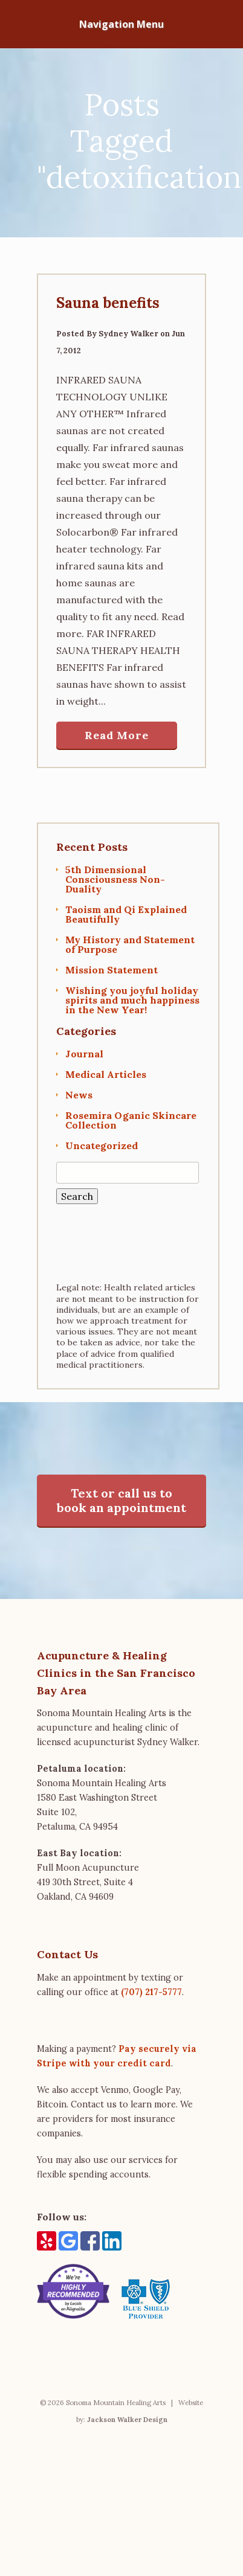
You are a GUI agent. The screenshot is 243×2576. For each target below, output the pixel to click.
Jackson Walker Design (127, 2419)
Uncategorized (101, 1145)
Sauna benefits (108, 302)
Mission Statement (111, 970)
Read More (117, 735)
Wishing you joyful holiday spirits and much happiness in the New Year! (132, 1000)
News (78, 1095)
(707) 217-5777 (151, 1992)
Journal (84, 1054)
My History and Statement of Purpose (130, 944)
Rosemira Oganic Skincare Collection (130, 1120)
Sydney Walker (128, 333)
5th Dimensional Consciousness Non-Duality (115, 879)
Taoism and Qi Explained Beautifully (126, 914)
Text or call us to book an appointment (121, 1500)
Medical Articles (105, 1074)
